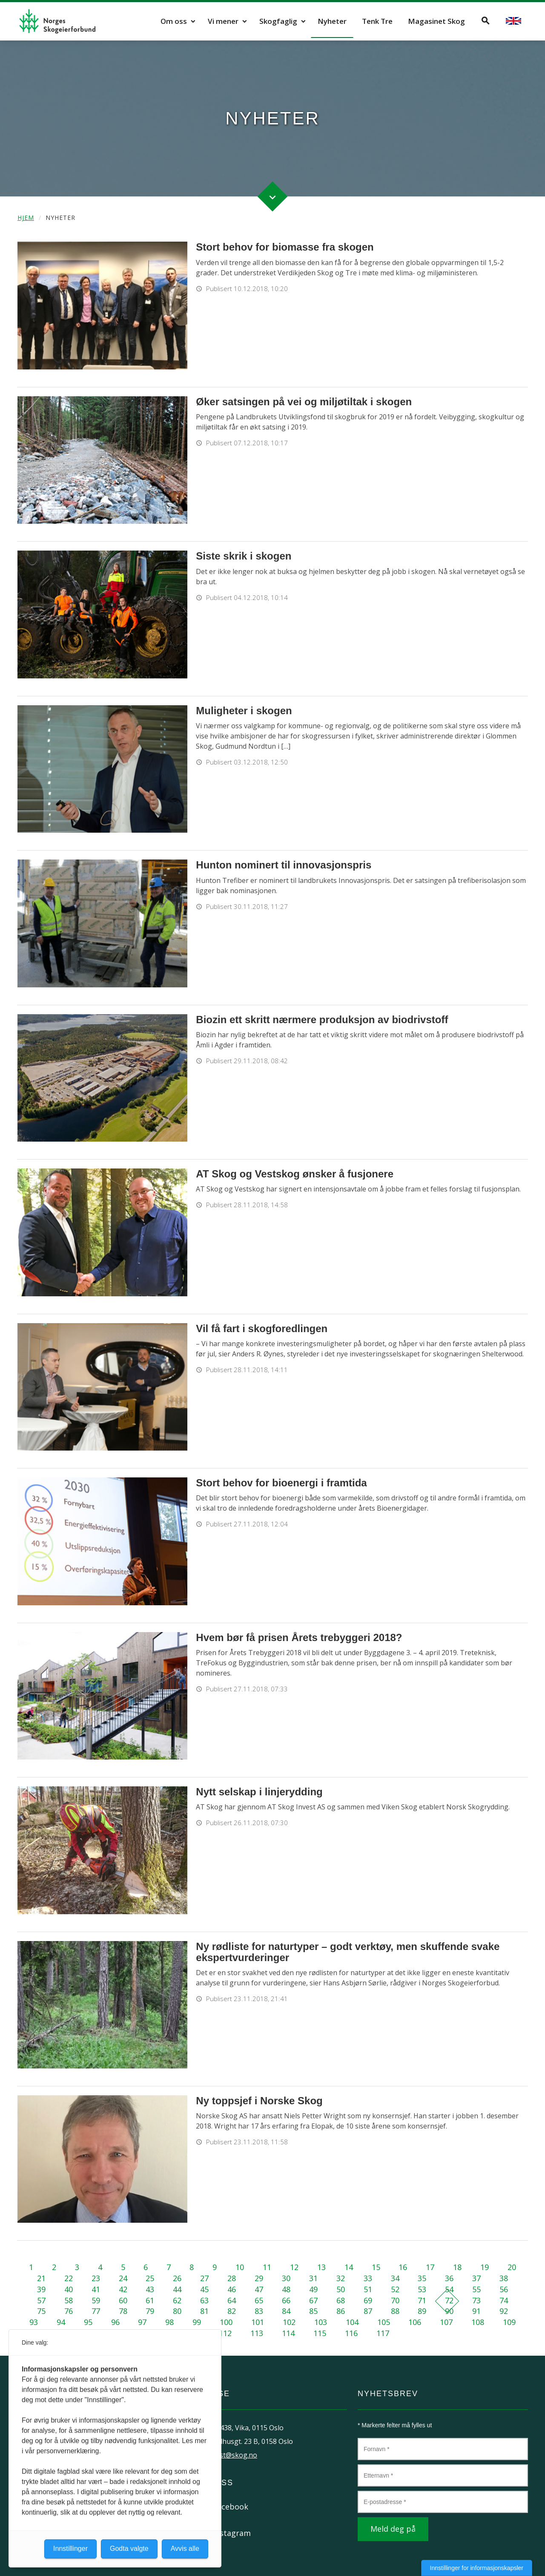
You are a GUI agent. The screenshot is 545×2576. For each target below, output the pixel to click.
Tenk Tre (377, 21)
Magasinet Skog (436, 21)
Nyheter (332, 21)
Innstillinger (70, 2548)
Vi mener (223, 21)
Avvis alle (185, 2548)
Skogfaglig (278, 21)
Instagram (232, 2533)
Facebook (230, 2506)
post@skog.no (234, 2455)
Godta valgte (129, 2548)
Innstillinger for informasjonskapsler (476, 2567)
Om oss (174, 21)
